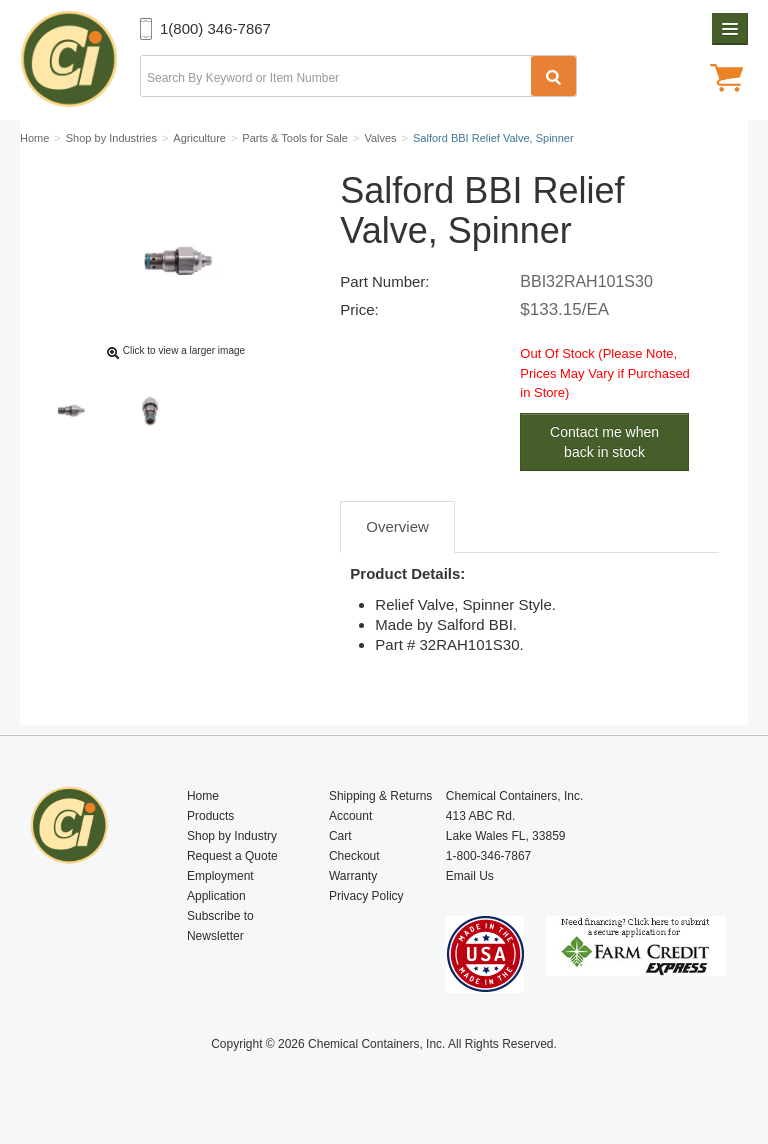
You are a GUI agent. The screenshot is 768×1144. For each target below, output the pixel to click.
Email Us (470, 876)
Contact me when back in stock (604, 442)
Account (350, 816)
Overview (397, 526)
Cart (340, 836)
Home (203, 796)
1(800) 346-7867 (215, 28)
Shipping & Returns (380, 796)
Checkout (354, 856)
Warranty (353, 876)
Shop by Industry (232, 836)
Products (210, 816)
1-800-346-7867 (488, 856)
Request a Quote (232, 856)
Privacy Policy (366, 896)
